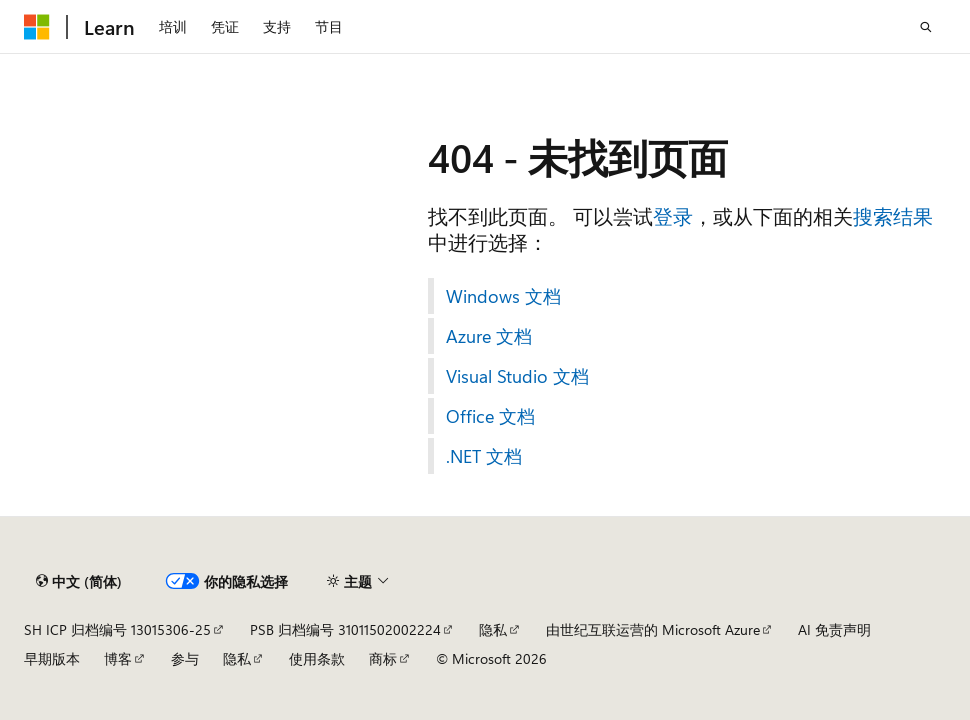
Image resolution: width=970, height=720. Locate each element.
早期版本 (52, 658)
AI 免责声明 (834, 629)
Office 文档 (490, 416)
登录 (673, 215)
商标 (383, 658)
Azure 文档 (489, 336)
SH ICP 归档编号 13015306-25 (117, 629)
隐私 (493, 629)
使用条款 (317, 658)
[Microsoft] (37, 27)
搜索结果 (893, 215)
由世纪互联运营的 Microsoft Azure (653, 629)
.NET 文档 (484, 456)
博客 (118, 658)
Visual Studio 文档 (517, 376)
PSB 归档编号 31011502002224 (345, 629)
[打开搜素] (926, 27)
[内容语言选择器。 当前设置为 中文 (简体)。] (79, 581)
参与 (185, 658)
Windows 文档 (503, 296)
